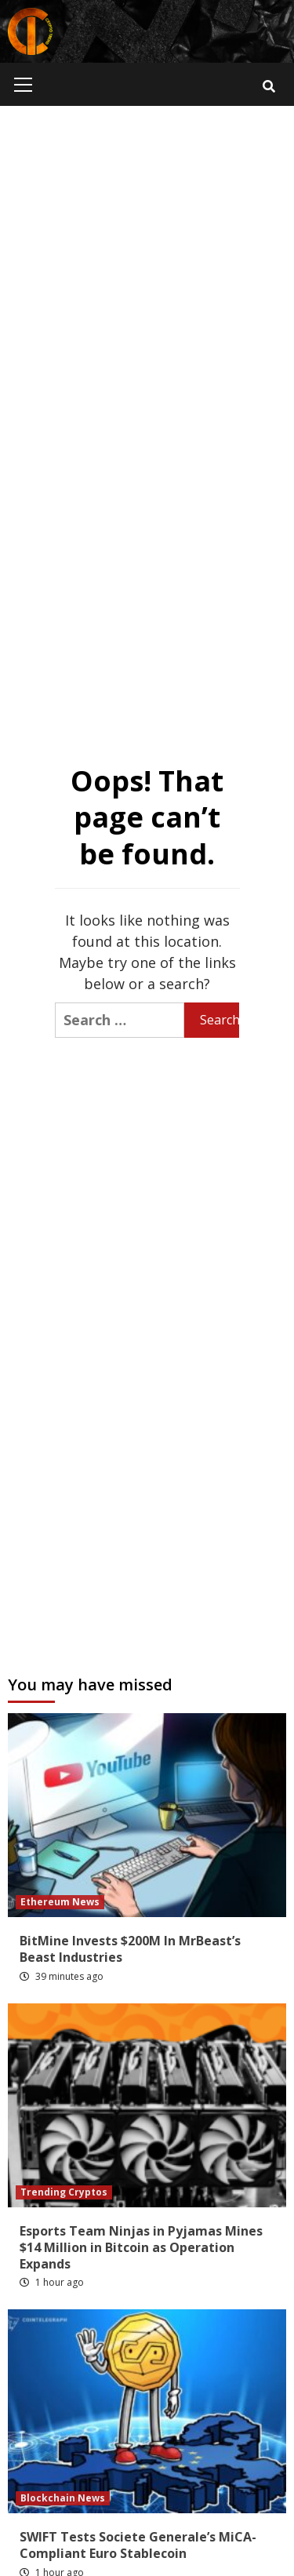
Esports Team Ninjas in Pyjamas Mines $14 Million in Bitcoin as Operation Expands (141, 2247)
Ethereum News (60, 1901)
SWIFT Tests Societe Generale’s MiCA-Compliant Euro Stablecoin (138, 2545)
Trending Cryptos (63, 2192)
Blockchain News (62, 2498)
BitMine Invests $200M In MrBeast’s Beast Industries (130, 1949)
